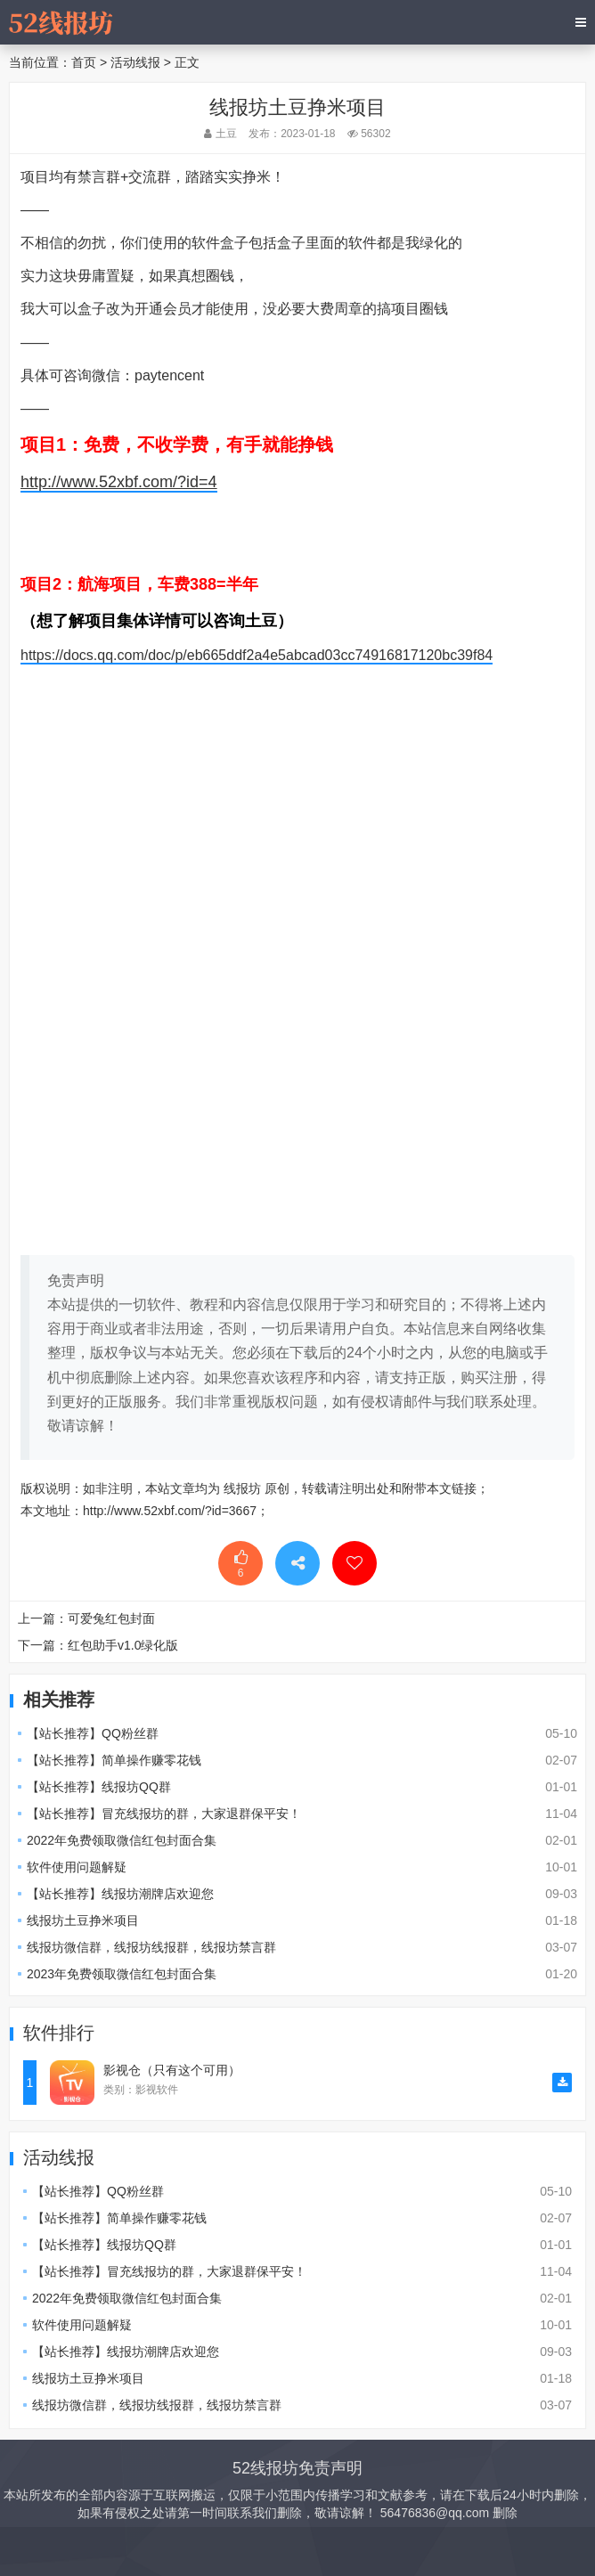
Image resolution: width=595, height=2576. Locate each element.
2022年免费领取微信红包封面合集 (121, 1840)
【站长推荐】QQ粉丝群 (93, 1733)
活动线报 (135, 62)
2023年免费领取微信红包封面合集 (121, 1974)
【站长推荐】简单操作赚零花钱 (114, 1760)
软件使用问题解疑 (76, 1867)
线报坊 (242, 1488)
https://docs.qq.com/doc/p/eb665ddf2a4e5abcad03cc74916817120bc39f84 (256, 655)
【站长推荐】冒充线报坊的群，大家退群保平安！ (164, 1813)
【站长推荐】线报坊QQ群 (99, 1787)
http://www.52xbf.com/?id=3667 (170, 1511)
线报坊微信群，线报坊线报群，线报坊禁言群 (151, 1947)
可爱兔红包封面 (111, 1618)
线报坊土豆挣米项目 (83, 1920)
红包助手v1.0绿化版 (123, 1645)
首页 (83, 62)
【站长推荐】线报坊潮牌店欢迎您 (120, 1894)
